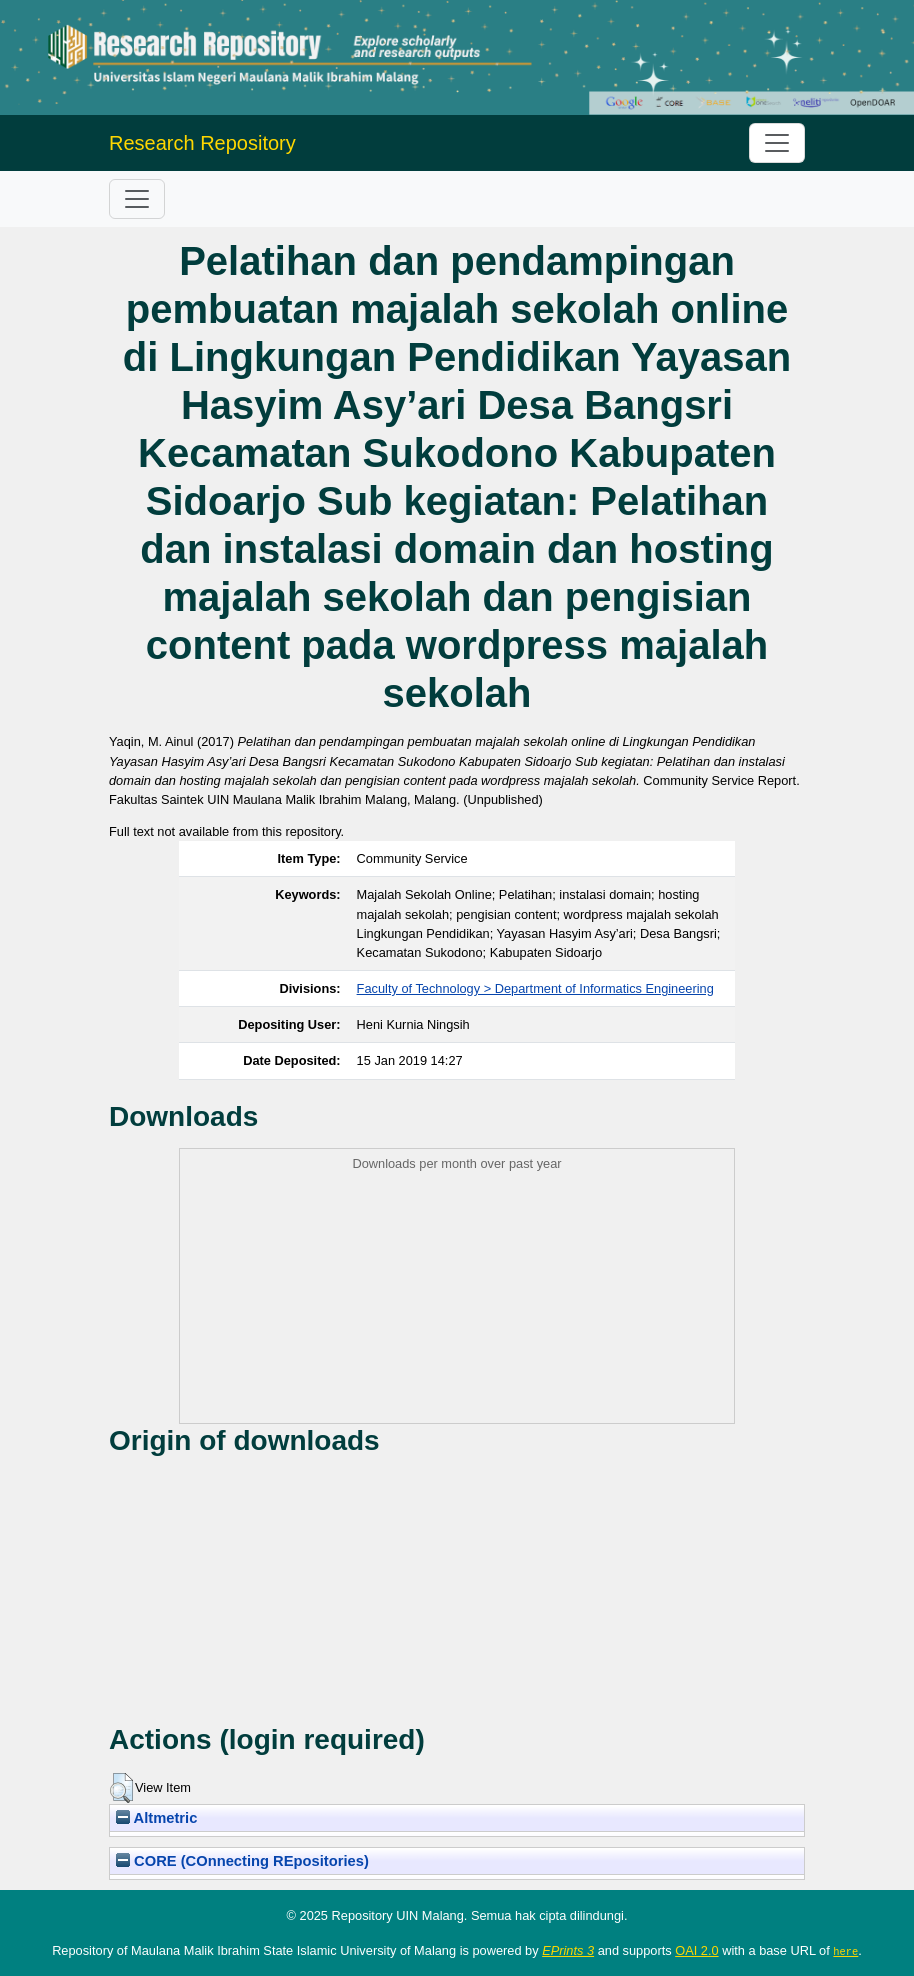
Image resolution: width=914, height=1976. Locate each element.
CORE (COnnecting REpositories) (242, 1861)
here (845, 1951)
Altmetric (156, 1818)
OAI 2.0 (696, 1950)
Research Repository (202, 143)
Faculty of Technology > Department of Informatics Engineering (535, 988)
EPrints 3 (568, 1950)
